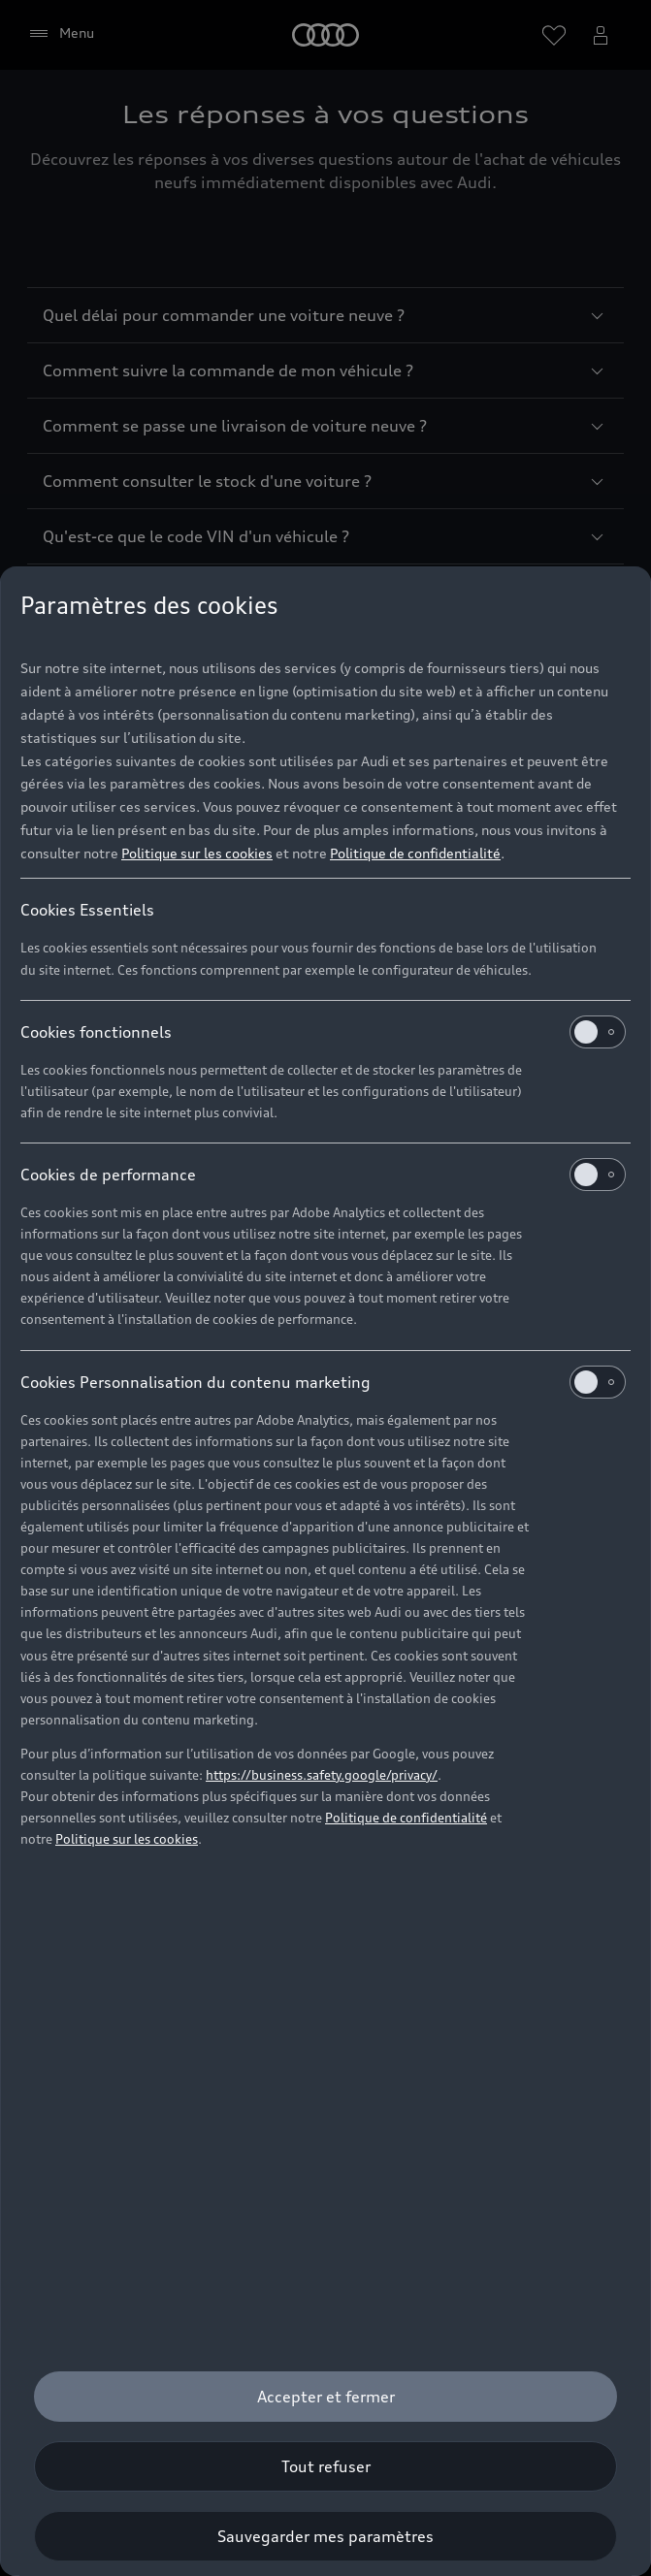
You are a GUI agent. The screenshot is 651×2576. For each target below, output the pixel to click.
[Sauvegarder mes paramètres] (325, 2536)
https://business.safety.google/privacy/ (322, 1775)
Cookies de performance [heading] (323, 1174)
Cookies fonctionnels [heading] (323, 1032)
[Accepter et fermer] (325, 2396)
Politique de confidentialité (415, 853)
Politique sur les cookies (197, 853)
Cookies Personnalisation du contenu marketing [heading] (323, 1382)
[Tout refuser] (325, 2466)
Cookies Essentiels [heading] (87, 909)
